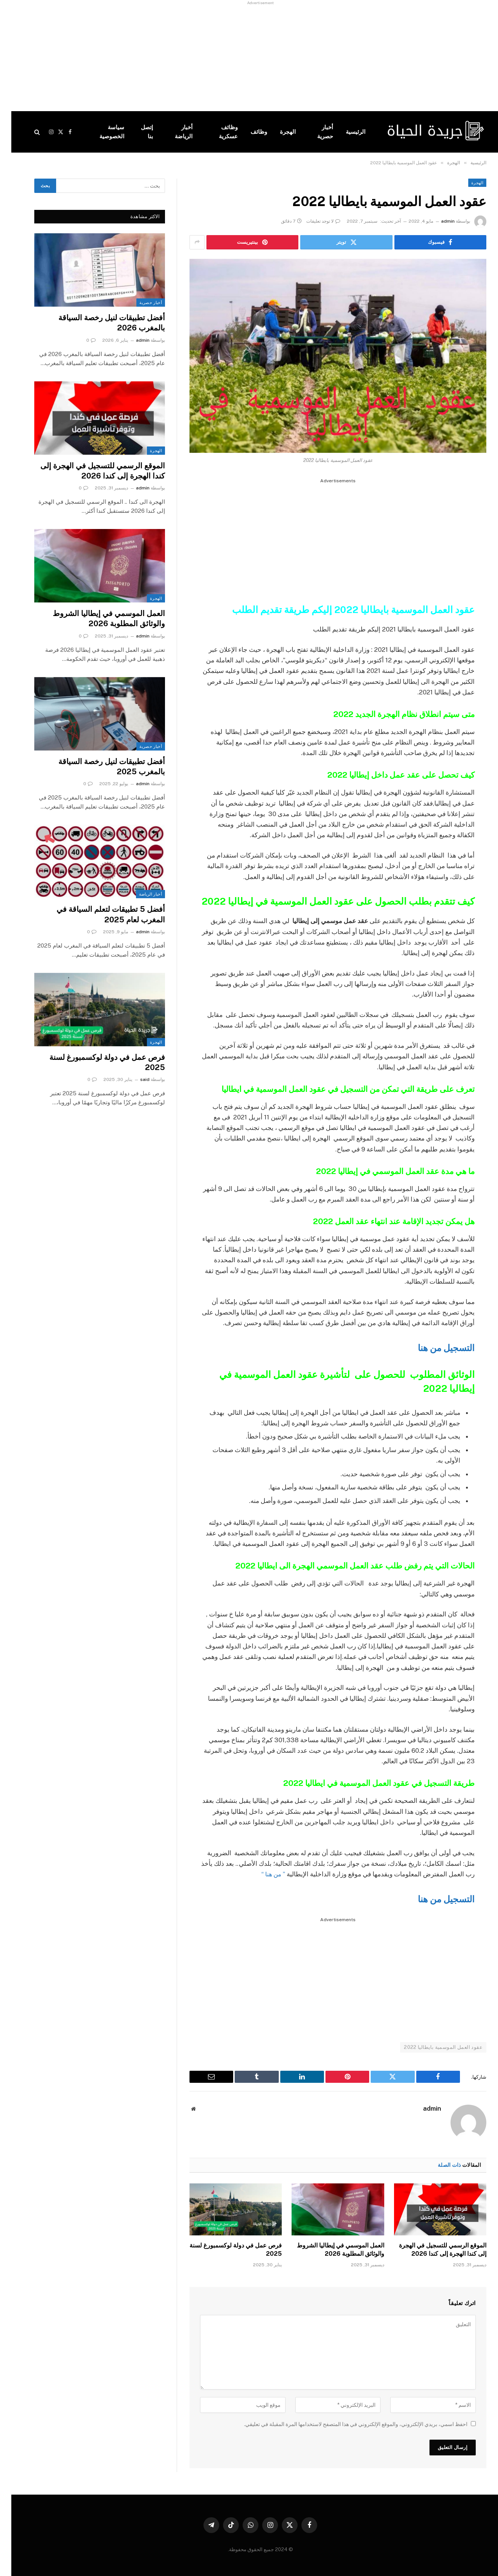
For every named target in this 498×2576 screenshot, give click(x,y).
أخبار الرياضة (172, 131)
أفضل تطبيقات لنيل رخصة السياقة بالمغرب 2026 (100, 322)
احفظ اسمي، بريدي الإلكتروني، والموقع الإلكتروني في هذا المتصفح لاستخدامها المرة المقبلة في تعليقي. (344, 2424)
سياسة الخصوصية (100, 131)
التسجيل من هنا (433, 1347)
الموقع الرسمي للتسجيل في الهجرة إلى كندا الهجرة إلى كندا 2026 (431, 2249)
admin (436, 221)
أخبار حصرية (314, 131)
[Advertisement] (272, 58)
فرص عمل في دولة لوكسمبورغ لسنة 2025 (224, 2249)
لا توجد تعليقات (312, 221)
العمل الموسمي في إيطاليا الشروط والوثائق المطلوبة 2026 (329, 2249)
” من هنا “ (261, 1874)
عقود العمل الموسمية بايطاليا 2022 (432, 2047)
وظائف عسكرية (217, 131)
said (133, 1079)
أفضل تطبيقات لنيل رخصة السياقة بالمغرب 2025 (100, 766)
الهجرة (276, 131)
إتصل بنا (136, 131)
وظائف (247, 131)
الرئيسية (344, 131)
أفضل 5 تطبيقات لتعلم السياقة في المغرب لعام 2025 (99, 914)
